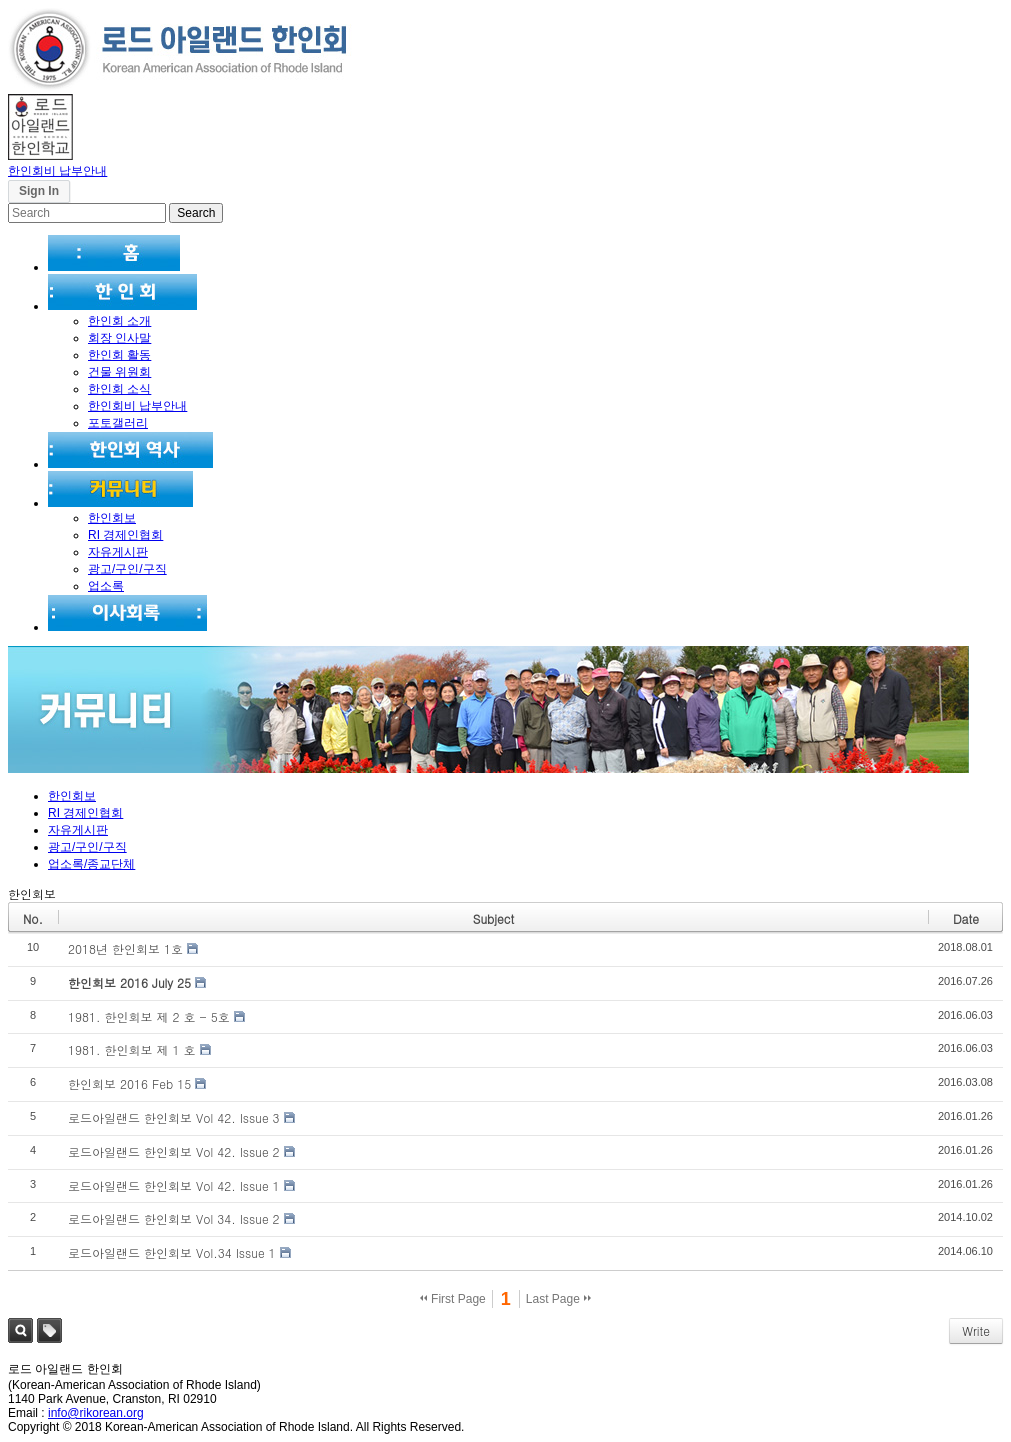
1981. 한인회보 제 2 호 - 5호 (149, 1016)
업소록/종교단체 (91, 864)
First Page (453, 1299)
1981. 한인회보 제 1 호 (132, 1049)
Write (976, 1330)
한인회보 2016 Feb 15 (129, 1083)
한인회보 (112, 518)
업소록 (106, 586)
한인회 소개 (119, 321)
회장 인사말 (119, 338)
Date (966, 918)
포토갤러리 (118, 423)
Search (20, 1330)
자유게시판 (118, 552)
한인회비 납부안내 (57, 171)
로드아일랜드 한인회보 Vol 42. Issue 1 (174, 1185)
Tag (49, 1330)
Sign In (39, 191)
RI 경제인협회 (125, 535)
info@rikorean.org (96, 1413)
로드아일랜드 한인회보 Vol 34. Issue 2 (174, 1218)
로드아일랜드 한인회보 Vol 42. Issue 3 (174, 1117)
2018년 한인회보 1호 (125, 948)
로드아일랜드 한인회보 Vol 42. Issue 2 (174, 1151)
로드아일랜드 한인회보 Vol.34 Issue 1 (172, 1252)
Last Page (558, 1299)
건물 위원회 (119, 372)
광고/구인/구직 (127, 569)
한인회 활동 (119, 355)
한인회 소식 (119, 389)
